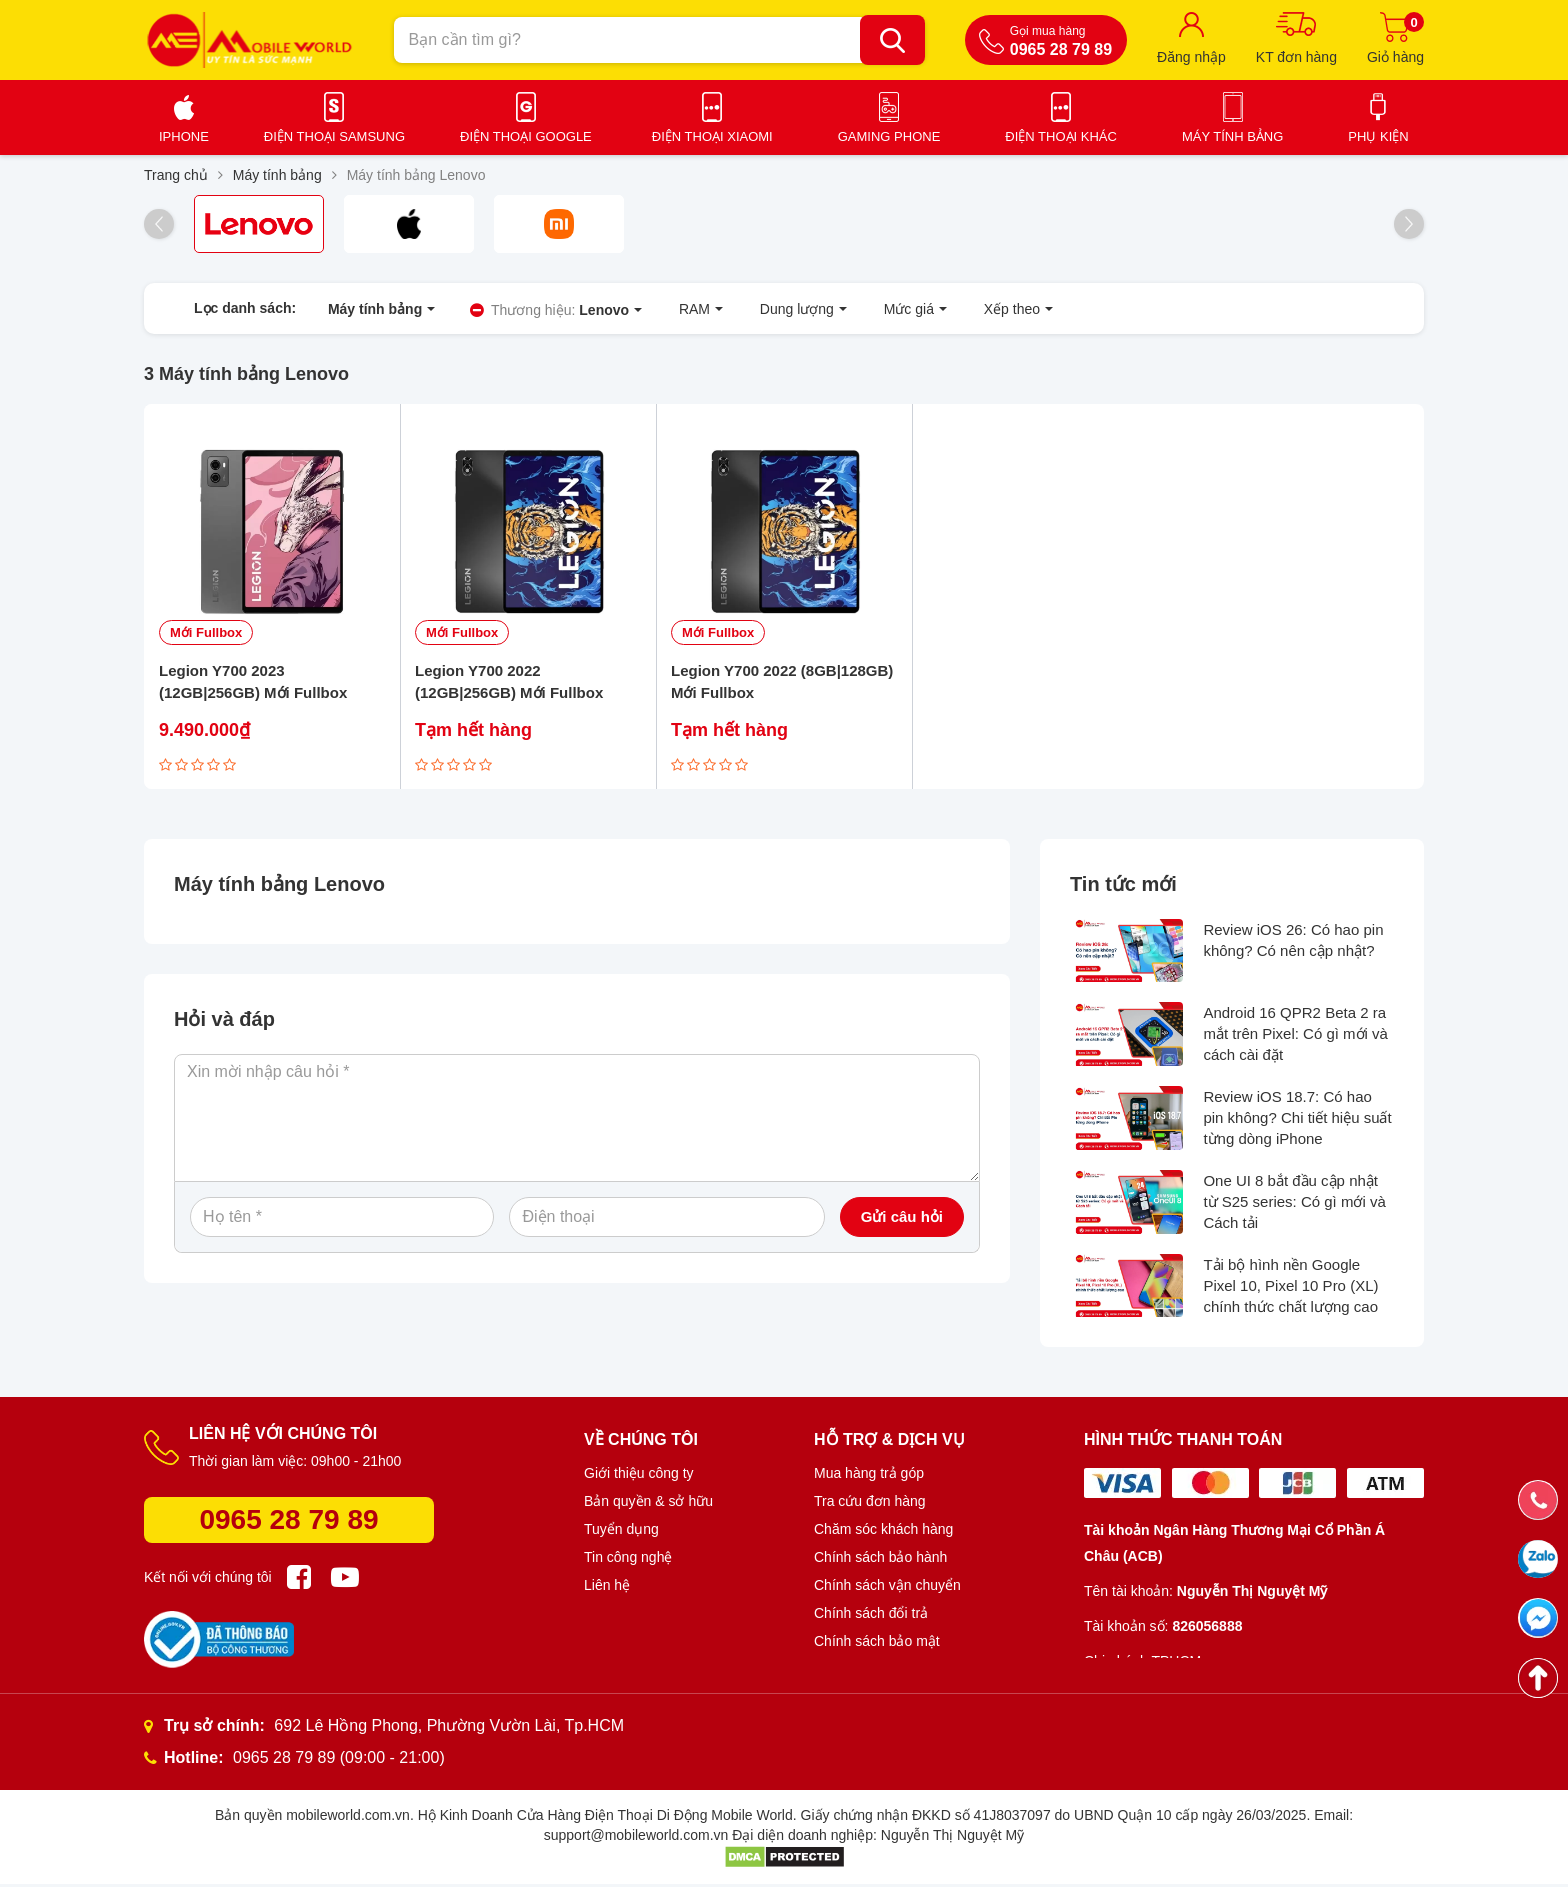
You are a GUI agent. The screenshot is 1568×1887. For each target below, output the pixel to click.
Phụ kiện (1378, 136)
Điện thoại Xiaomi (712, 136)
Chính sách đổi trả (871, 1616)
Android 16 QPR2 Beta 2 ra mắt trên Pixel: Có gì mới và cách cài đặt (1295, 1036)
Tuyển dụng (621, 1532)
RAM (686, 310)
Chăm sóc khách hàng (883, 1532)
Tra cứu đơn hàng (870, 1504)
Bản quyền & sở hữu (648, 1504)
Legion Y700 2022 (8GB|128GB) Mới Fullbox (782, 684)
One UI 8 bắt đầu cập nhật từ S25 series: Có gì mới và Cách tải (1294, 1203)
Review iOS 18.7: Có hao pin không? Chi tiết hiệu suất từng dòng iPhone (1297, 1120)
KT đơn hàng (1296, 57)
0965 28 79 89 (288, 1522)
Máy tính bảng (1232, 136)
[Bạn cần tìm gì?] (892, 40)
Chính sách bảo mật (877, 1644)
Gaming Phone (889, 136)
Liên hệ (607, 1588)
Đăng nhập (1191, 57)
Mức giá (886, 310)
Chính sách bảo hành (880, 1560)
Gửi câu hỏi (902, 1218)
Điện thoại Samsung (334, 136)
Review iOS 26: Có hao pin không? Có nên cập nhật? (1293, 942)
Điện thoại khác (1061, 136)
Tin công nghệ (628, 1560)
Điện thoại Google (526, 136)
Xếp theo (982, 310)
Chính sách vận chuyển (887, 1588)
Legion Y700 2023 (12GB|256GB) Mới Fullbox (253, 684)
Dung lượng (781, 310)
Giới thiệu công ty (639, 1476)
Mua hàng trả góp (869, 1476)
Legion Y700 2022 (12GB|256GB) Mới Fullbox (509, 684)
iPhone (184, 136)
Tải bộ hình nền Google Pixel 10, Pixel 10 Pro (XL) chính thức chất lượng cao (1290, 1287)
